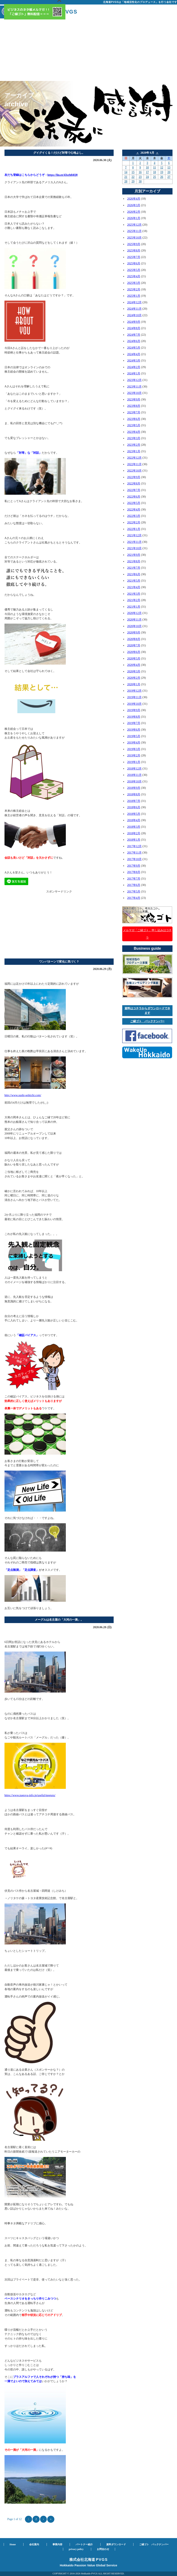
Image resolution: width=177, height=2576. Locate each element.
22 (133, 176)
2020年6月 (133, 652)
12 (161, 167)
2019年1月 (133, 762)
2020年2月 (133, 677)
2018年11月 (134, 774)
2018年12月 (134, 768)
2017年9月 (133, 865)
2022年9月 (133, 477)
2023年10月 (134, 392)
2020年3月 (133, 671)
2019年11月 (134, 697)
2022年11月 (134, 464)
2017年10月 (134, 859)
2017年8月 (133, 872)
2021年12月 (134, 535)
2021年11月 (134, 541)
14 (125, 172)
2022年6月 (133, 496)
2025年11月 (134, 231)
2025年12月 (134, 224)
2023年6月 (133, 419)
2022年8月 (133, 483)
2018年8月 (133, 794)
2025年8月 (133, 250)
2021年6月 (133, 574)
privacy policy (76, 2549)
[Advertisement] (88, 50)
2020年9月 (133, 632)
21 (125, 176)
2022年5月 (133, 503)
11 (154, 167)
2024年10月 (134, 315)
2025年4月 (133, 276)
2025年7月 (133, 257)
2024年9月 (133, 321)
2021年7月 (133, 567)
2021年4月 (133, 587)
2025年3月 (133, 282)
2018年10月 (134, 781)
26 (161, 176)
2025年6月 (133, 263)
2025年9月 (133, 244)
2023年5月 (133, 425)
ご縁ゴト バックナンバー (147, 1021)
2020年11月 (134, 619)
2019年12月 (134, 690)
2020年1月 (133, 684)
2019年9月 (133, 710)
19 (161, 172)
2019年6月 (133, 729)
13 (168, 167)
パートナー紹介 (84, 2544)
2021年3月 (133, 593)
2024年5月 (133, 347)
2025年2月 (133, 289)
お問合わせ (103, 2549)
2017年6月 (133, 885)
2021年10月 (134, 548)
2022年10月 (134, 470)
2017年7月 (133, 878)
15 (133, 172)
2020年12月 (134, 613)
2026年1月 (133, 218)
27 (168, 176)
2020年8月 (133, 639)
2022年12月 (134, 457)
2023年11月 (134, 386)
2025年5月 (133, 270)
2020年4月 (133, 664)
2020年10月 (134, 626)
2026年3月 (133, 205)
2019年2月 (133, 755)
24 (147, 176)
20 (168, 172)
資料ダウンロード (116, 2544)
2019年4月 (133, 742)
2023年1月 (133, 451)
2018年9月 (133, 787)
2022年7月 (133, 490)
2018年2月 (133, 833)
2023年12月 (134, 380)
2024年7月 (133, 334)
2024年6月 (133, 341)
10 (147, 167)
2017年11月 (134, 852)
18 (154, 172)
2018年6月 (133, 807)
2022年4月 (133, 509)
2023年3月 (133, 438)
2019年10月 (134, 703)
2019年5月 (133, 736)
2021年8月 (133, 561)
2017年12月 (134, 846)
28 (125, 181)
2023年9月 (133, 399)
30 (140, 181)
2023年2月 (133, 444)
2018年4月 (133, 820)
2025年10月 (134, 237)
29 (133, 181)
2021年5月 (133, 580)
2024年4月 (133, 354)
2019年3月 (133, 749)
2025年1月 (133, 295)
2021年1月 (133, 606)
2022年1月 (133, 529)
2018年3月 (133, 826)
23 (140, 176)
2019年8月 (133, 716)
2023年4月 (133, 431)
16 (140, 172)
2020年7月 (133, 645)
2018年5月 (133, 813)
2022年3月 (133, 515)
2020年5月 (133, 658)
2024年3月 (133, 360)
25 (154, 176)
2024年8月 (133, 328)
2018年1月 (133, 839)
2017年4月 (133, 897)
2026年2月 (133, 211)
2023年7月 (133, 412)
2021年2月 (133, 600)
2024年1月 (133, 373)
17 (147, 172)
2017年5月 (133, 891)
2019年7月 (133, 723)
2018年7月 (133, 801)
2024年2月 (133, 367)
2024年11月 (134, 308)
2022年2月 (133, 522)
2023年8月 (133, 405)
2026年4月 (133, 198)
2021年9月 (133, 554)
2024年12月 (134, 302)
